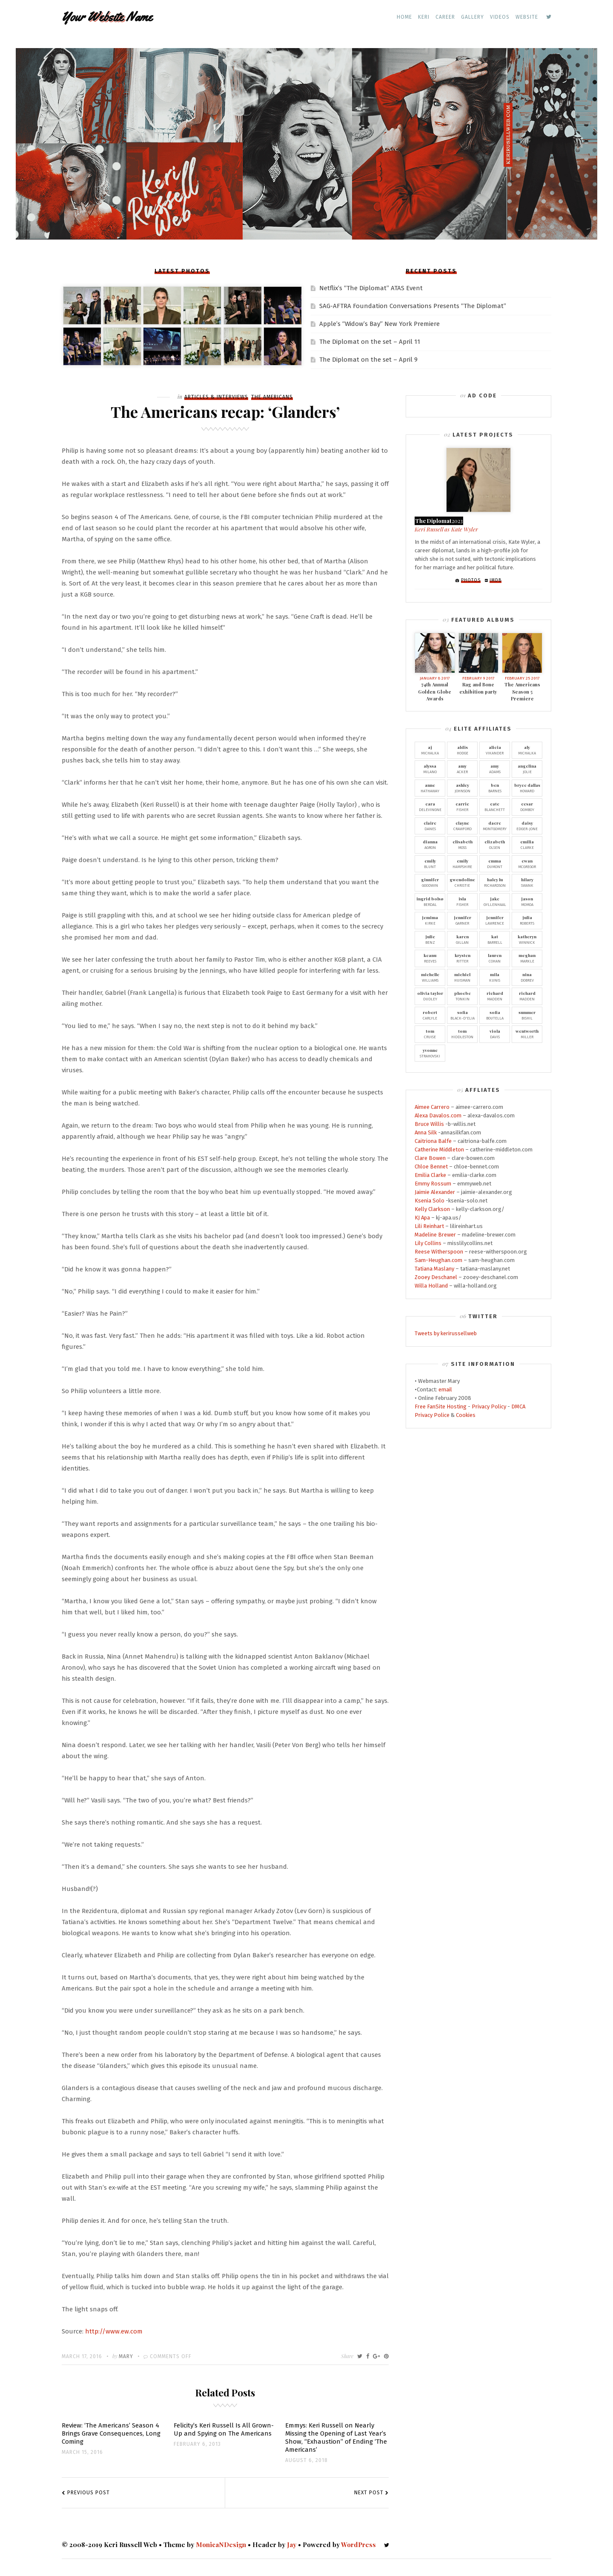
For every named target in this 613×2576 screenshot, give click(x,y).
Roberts (527, 919)
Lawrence (495, 919)
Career (445, 17)
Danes (430, 825)
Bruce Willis (429, 1124)
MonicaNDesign (221, 2544)
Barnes (495, 787)
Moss (462, 844)
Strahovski (430, 1052)
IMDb (495, 580)
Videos (500, 17)
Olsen (495, 844)
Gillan (462, 939)
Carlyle (430, 1014)
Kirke (430, 919)
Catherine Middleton (439, 1149)
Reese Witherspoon (439, 1251)
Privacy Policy (489, 1406)
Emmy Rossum (433, 1183)
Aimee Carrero (432, 1107)
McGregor (527, 863)
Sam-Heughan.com (438, 1260)
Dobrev (527, 976)
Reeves (430, 957)
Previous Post (88, 2493)
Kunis (495, 976)
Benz (430, 939)
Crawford (462, 825)
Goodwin (430, 882)
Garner (462, 919)
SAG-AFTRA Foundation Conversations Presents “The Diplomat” (412, 306)
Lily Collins (428, 1243)
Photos (471, 580)
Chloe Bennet (431, 1166)
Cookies (466, 1415)
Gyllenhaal (495, 901)
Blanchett (495, 806)
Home (404, 17)
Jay (291, 2544)
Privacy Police (432, 1415)
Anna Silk (426, 1132)
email (445, 1389)
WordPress (358, 2544)
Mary (126, 2356)
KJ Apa (422, 1217)
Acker (462, 768)
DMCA (518, 1406)
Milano (430, 768)
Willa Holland (431, 1285)
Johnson (462, 787)
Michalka (430, 749)
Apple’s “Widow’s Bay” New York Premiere (379, 324)
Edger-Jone (527, 825)
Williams (430, 976)
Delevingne (430, 806)
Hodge (462, 749)
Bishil (527, 1014)
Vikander (495, 749)
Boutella (495, 1014)
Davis (495, 1033)
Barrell (495, 939)
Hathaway (430, 787)
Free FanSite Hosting (441, 1406)
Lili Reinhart (429, 1226)
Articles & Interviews (216, 397)
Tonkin (462, 995)
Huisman (462, 976)
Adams (495, 768)
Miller (527, 1033)
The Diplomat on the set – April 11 (369, 342)
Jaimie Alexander (435, 1192)
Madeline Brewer (435, 1234)
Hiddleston (462, 1033)
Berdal (430, 901)
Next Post (369, 2493)
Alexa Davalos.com (438, 1115)
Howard (527, 787)
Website (527, 17)
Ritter (462, 957)
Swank (527, 882)
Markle (527, 957)
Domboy (527, 806)
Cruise (430, 1033)
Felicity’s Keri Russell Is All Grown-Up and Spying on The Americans (224, 2429)
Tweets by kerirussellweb (446, 1333)
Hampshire (462, 863)
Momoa (527, 901)
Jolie (527, 768)
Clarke (527, 844)
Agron (430, 844)
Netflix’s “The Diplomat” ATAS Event (371, 288)
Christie (462, 882)
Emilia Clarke (430, 1175)
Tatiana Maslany (434, 1268)
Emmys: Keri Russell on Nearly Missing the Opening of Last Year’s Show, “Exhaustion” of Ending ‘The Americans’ (336, 2437)
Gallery (472, 17)
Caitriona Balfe (433, 1141)
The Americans (272, 397)
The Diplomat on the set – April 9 (368, 359)
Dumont (495, 863)
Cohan (495, 957)
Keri (424, 17)
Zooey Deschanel (436, 1277)
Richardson (495, 882)
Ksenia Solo (429, 1200)
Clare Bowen (430, 1158)
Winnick (527, 939)
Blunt (430, 863)
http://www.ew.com (114, 2331)
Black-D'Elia (462, 1014)
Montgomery (495, 825)
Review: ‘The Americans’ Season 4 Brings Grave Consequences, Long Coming (111, 2433)
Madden (495, 995)
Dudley (430, 995)
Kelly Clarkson (432, 1209)
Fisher (462, 806)
